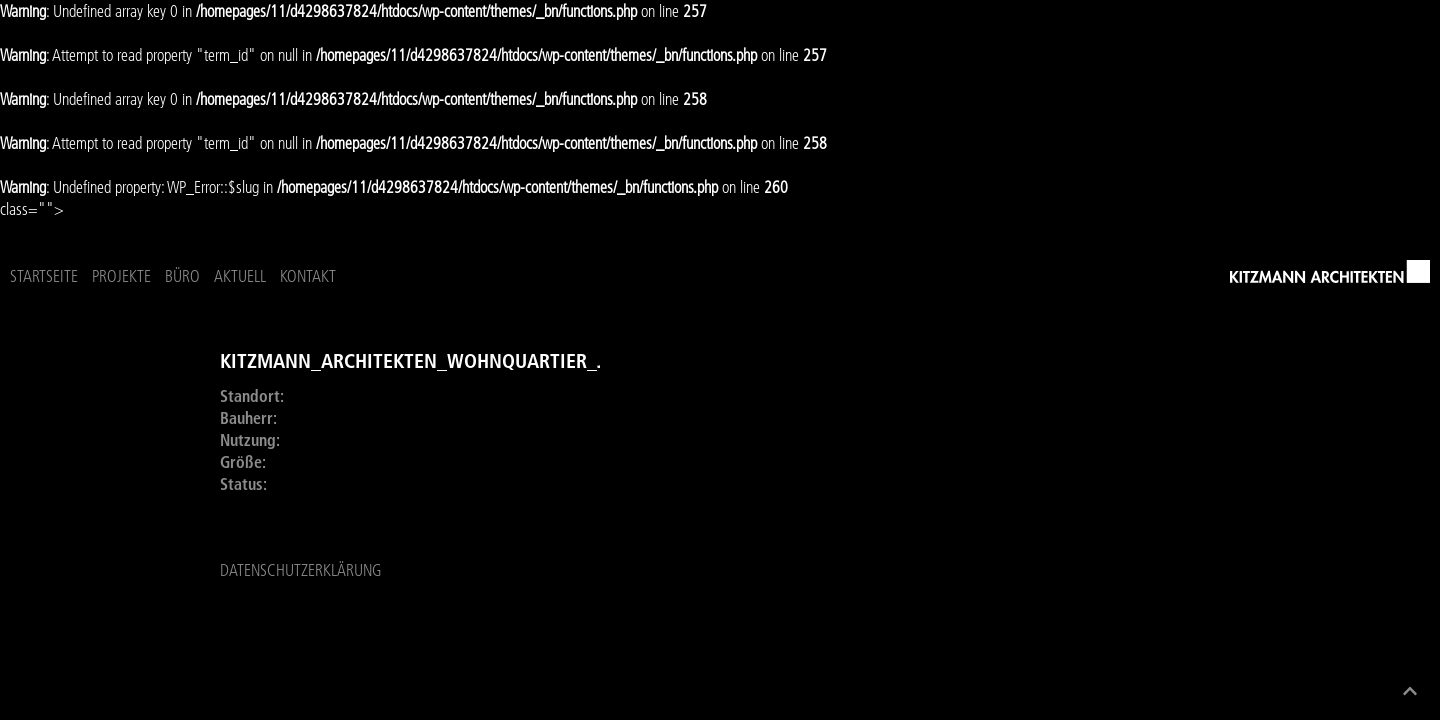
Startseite (254, 280)
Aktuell (450, 280)
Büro (392, 280)
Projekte (331, 280)
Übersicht (84, 349)
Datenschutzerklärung (300, 580)
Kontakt (518, 280)
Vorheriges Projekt (116, 409)
